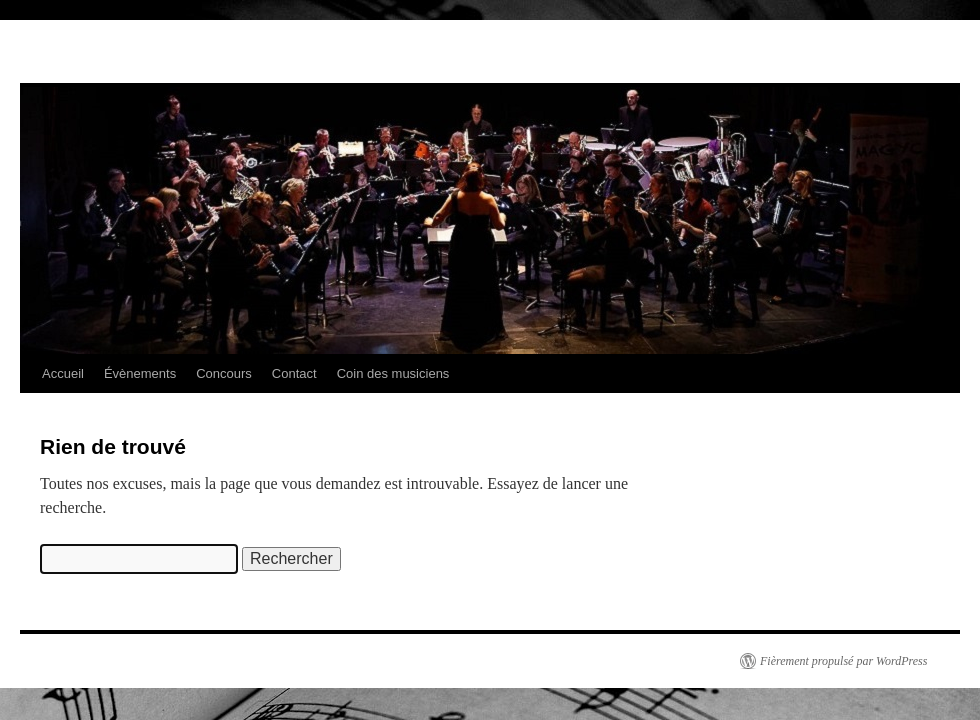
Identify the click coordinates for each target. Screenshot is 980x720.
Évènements (140, 373)
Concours (224, 373)
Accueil (63, 373)
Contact (294, 373)
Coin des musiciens (393, 373)
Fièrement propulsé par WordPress (843, 661)
